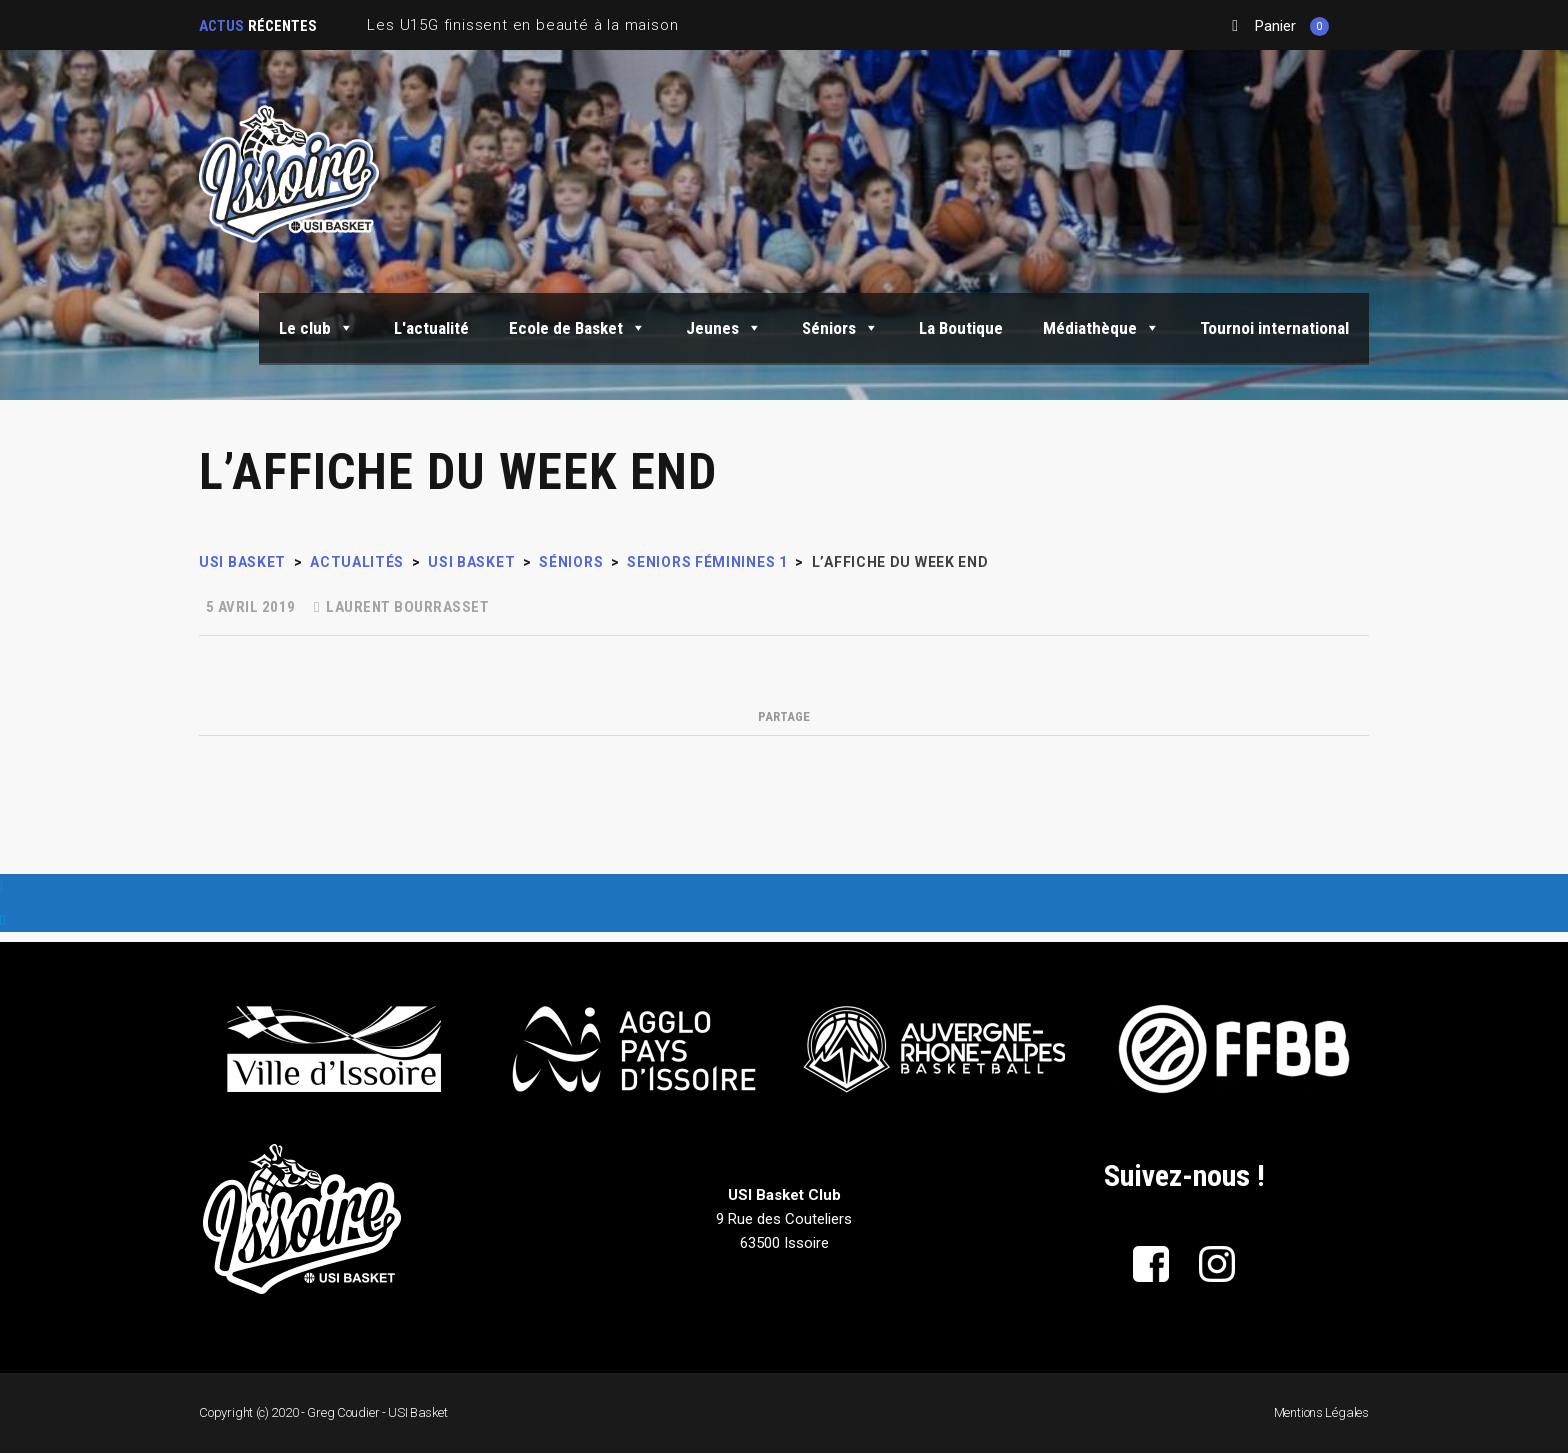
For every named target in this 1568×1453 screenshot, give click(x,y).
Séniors (840, 328)
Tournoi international (1274, 328)
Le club (316, 328)
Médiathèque (1101, 328)
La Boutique (961, 328)
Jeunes (724, 328)
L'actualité (431, 328)
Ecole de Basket (577, 328)
